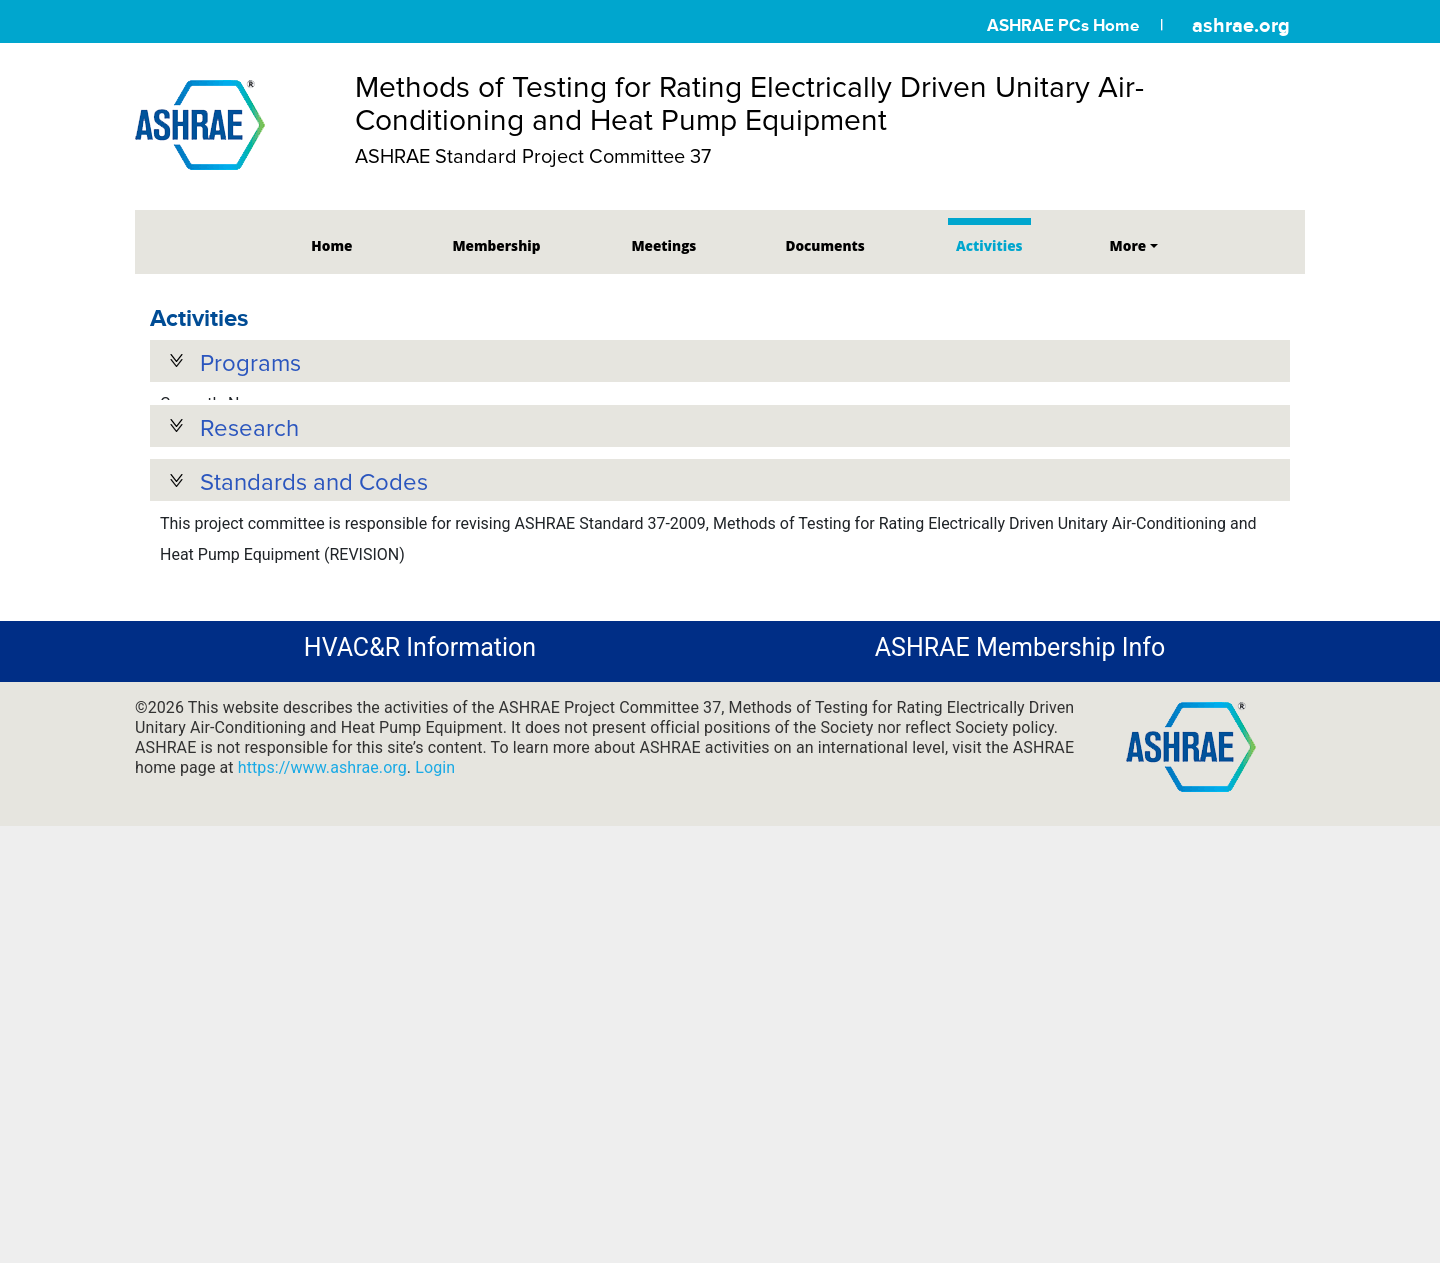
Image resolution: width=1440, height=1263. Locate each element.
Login (435, 852)
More (1128, 245)
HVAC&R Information (420, 732)
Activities (989, 245)
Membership (496, 245)
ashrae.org (1241, 25)
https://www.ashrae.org (322, 852)
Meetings (663, 245)
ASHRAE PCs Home (1063, 25)
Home (331, 245)
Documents (824, 245)
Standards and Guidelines (276, 687)
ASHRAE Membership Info (1020, 732)
